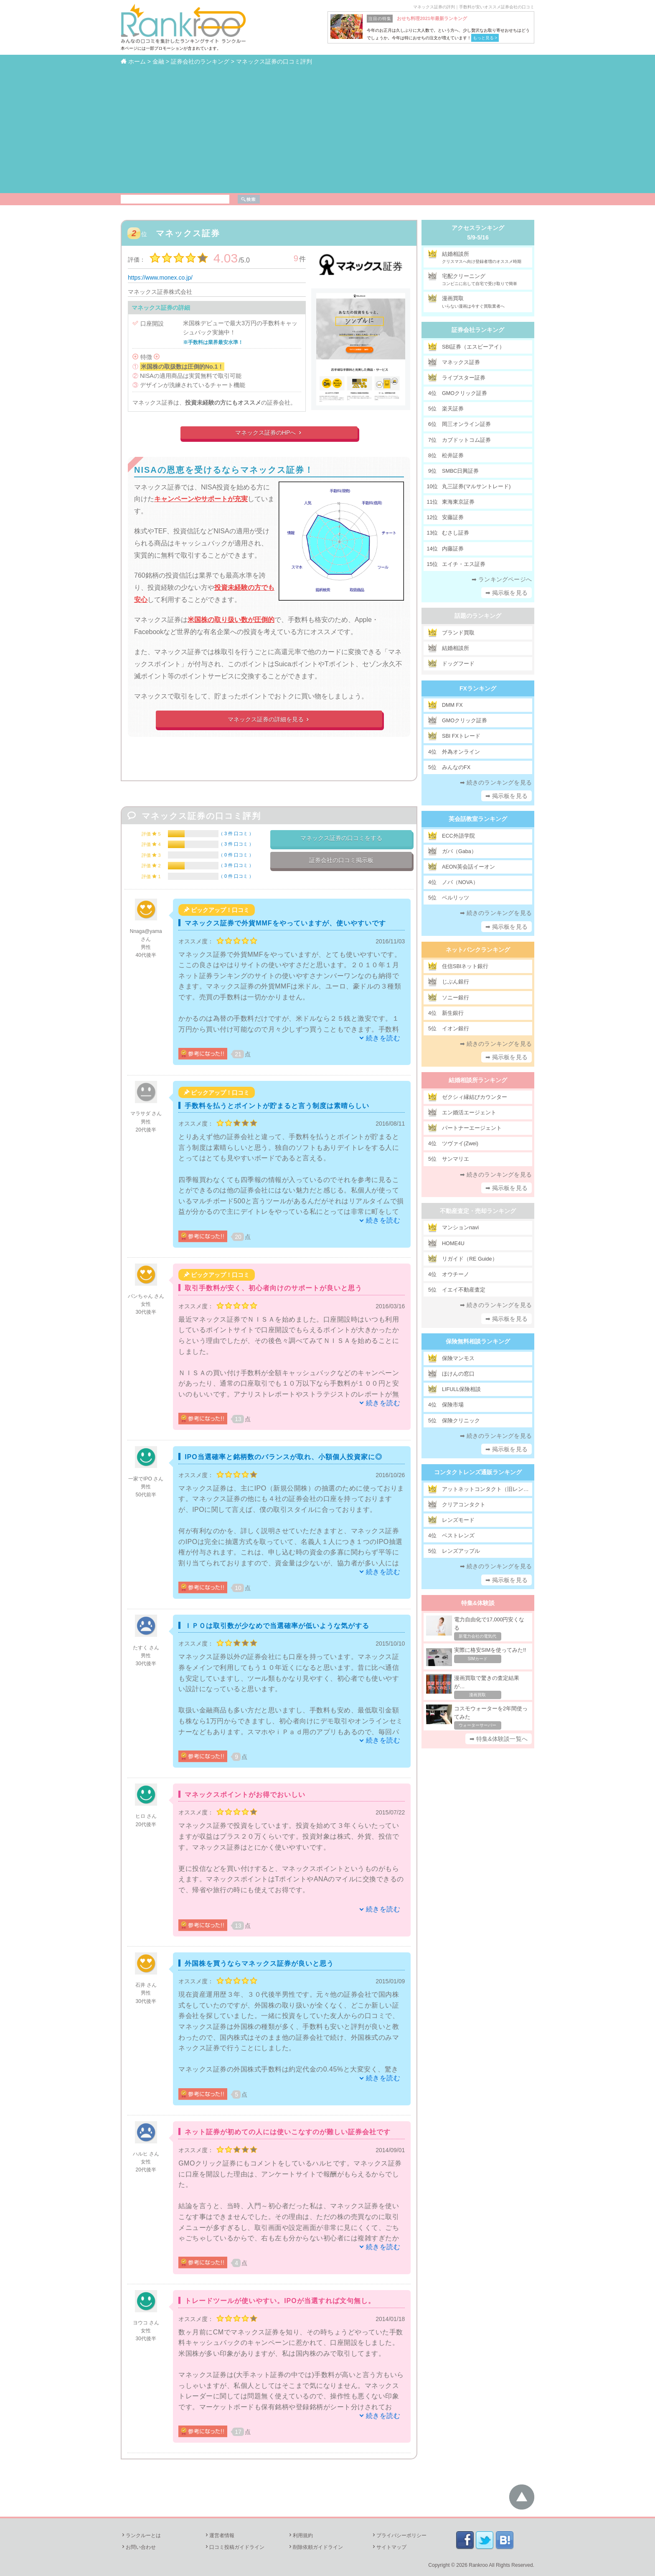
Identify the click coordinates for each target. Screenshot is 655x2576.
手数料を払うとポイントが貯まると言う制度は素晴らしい (277, 1105)
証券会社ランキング (478, 329)
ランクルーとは (141, 2535)
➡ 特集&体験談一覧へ (499, 1738)
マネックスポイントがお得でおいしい (245, 1794)
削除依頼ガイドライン (315, 2547)
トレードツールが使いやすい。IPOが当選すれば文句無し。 (280, 2300)
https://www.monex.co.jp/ (160, 277)
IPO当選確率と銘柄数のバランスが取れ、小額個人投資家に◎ (283, 1456)
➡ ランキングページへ (502, 579)
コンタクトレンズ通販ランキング (478, 1472)
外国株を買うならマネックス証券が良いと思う (259, 1963)
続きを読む (383, 1038)
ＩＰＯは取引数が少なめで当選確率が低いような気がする (277, 1625)
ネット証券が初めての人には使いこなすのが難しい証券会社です (288, 2131)
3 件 (236, 833)
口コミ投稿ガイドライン (234, 2547)
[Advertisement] (327, 128)
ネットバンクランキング (478, 949)
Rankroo (478, 2565)
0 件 (236, 854)
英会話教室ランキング (478, 818)
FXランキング (478, 688)
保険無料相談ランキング (478, 1341)
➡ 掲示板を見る (506, 592)
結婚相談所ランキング (478, 1080)
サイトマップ (388, 2547)
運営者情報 (219, 2535)
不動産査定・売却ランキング (478, 1211)
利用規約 (300, 2535)
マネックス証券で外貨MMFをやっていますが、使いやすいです (285, 923)
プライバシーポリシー (399, 2535)
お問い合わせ (138, 2547)
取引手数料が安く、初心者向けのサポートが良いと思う (273, 1288)
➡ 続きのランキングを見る (496, 782)
